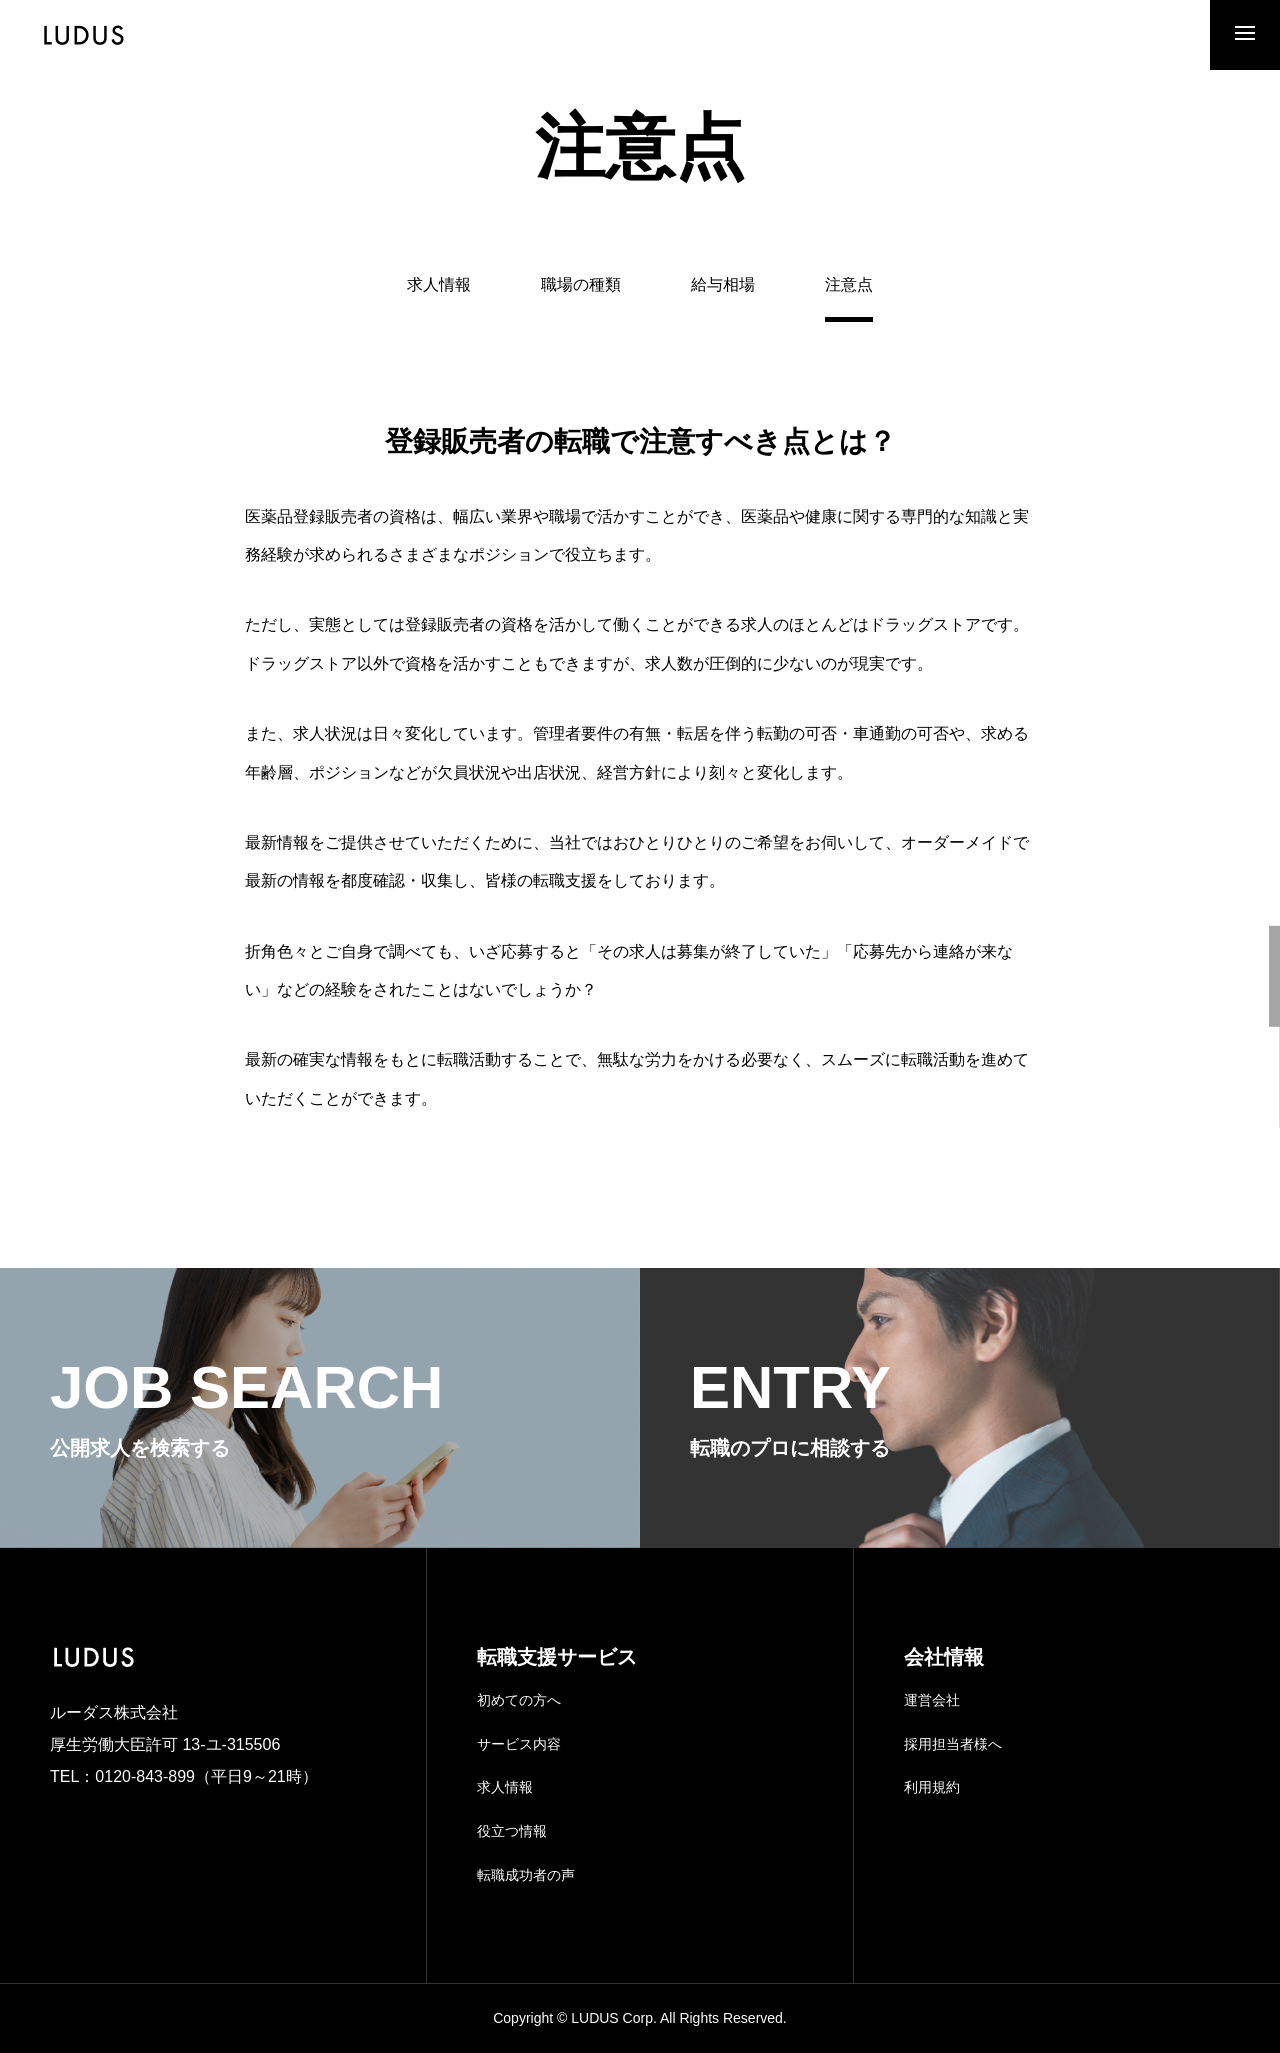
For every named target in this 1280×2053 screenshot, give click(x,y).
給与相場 (723, 285)
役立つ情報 (512, 1831)
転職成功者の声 (526, 1875)
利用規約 (932, 1787)
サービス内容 (519, 1744)
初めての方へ (519, 1700)
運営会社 (932, 1700)
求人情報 (439, 285)
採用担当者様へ (953, 1744)
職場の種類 (581, 285)
